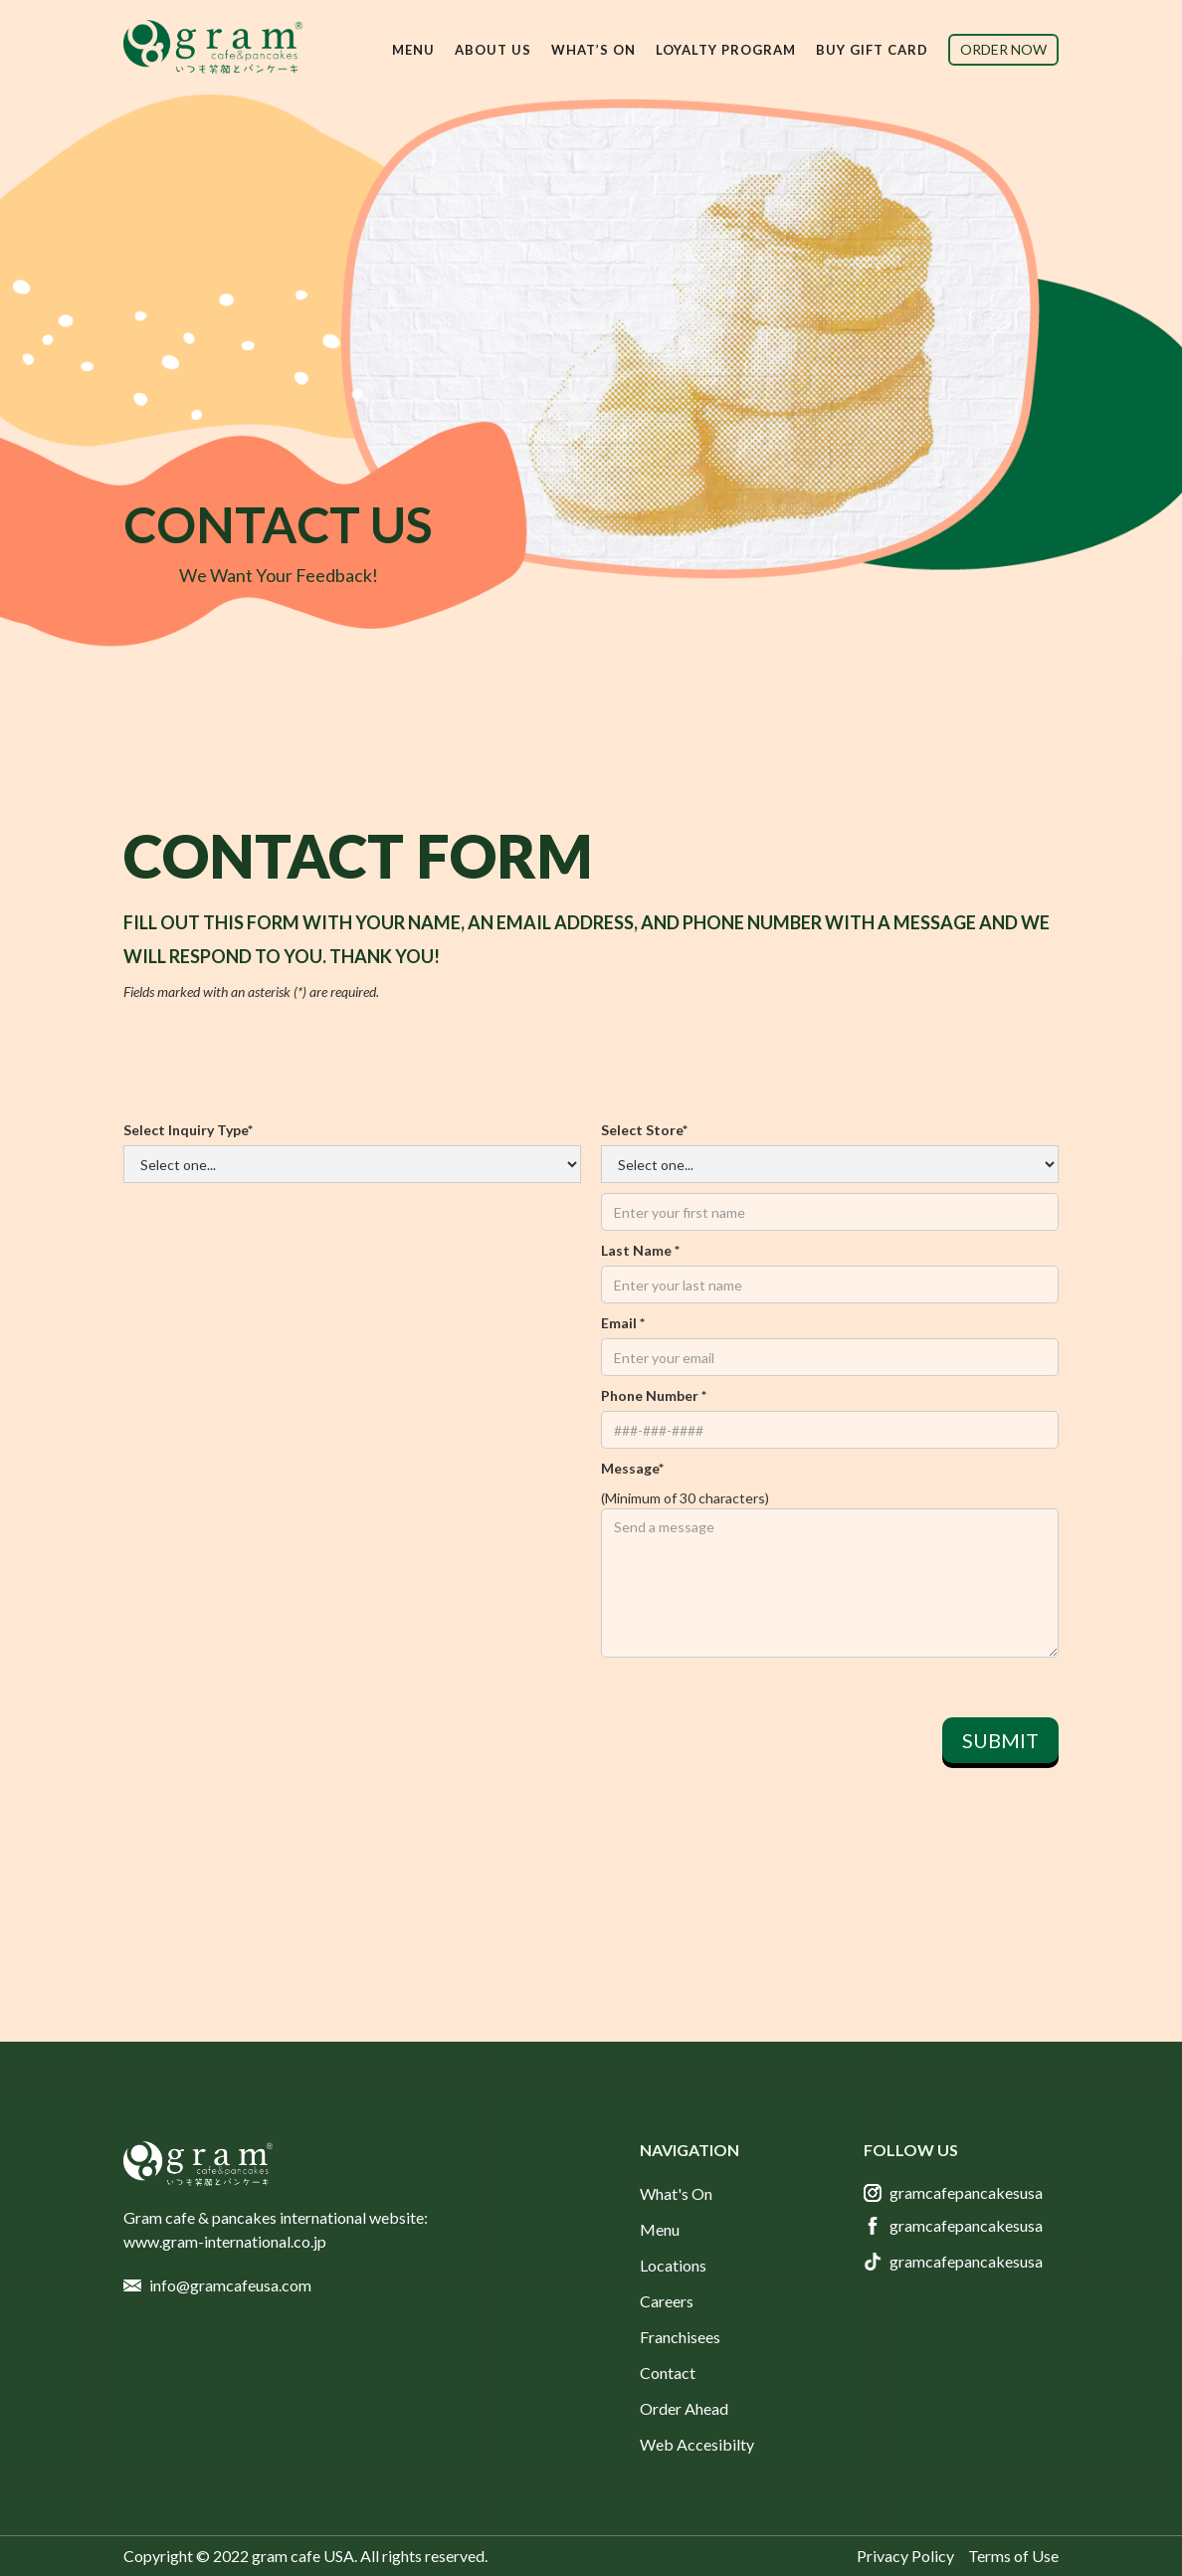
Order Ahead (684, 2408)
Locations (673, 2265)
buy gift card (872, 50)
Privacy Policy (905, 2555)
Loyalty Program (726, 50)
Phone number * (653, 1395)
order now (1003, 49)
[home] (212, 47)
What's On (676, 2193)
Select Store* (644, 1129)
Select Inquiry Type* (188, 1129)
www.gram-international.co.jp (224, 2241)
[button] (413, 50)
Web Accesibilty (697, 2444)
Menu (660, 2229)
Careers (666, 2300)
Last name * (640, 1250)
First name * (830, 1164)
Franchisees (680, 2336)
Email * (623, 1322)
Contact (667, 2372)
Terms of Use (1013, 2555)
